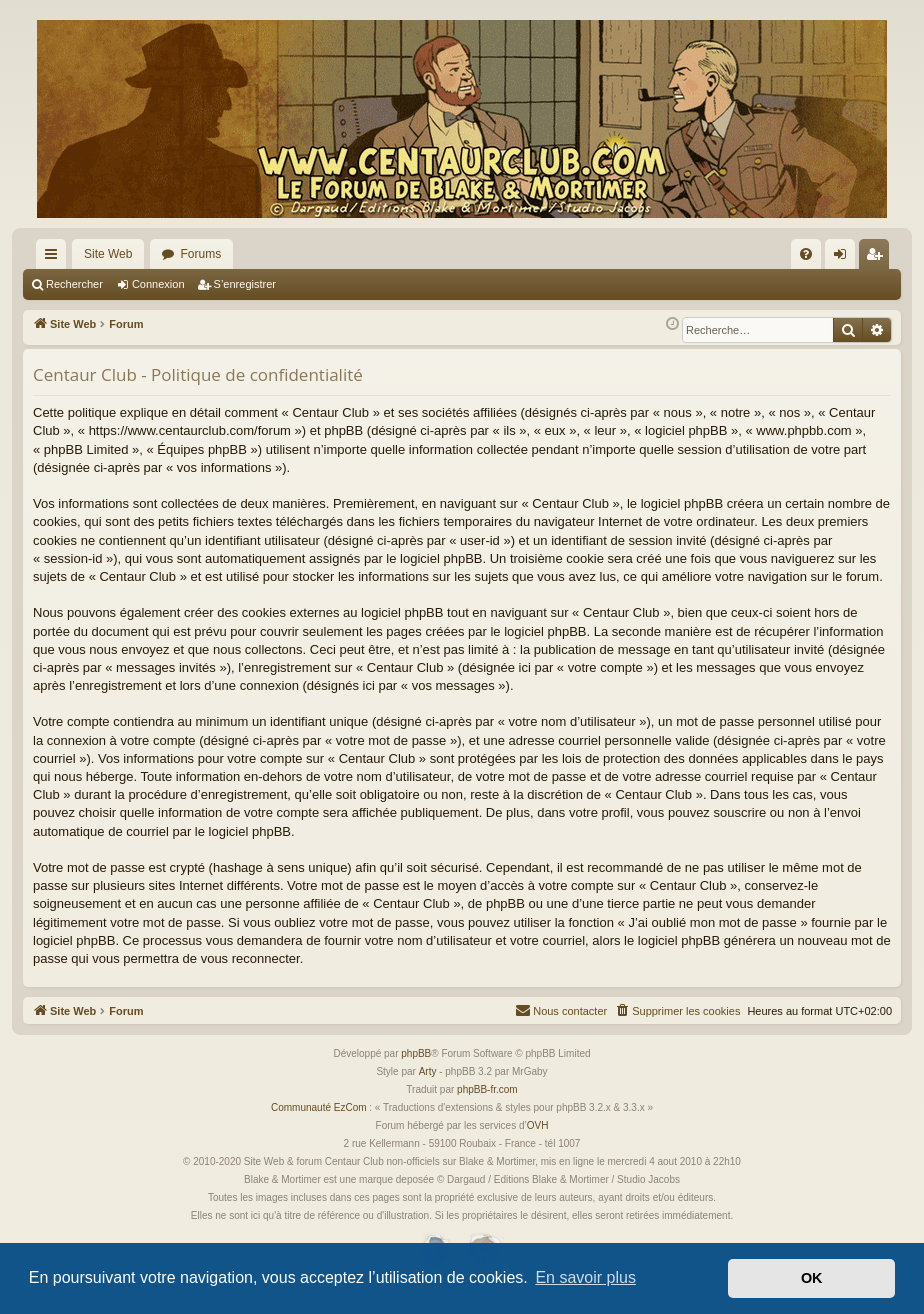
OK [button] (812, 1278)
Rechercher (74, 284)
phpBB (416, 1053)
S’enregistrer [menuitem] (878, 258)
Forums (200, 254)
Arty (428, 1071)
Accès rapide (55, 258)
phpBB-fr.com (487, 1089)
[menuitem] (806, 254)
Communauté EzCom (319, 1107)
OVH (538, 1125)
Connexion (158, 284)
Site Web (108, 254)
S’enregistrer (245, 284)
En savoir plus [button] (585, 1277)
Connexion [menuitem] (844, 258)
